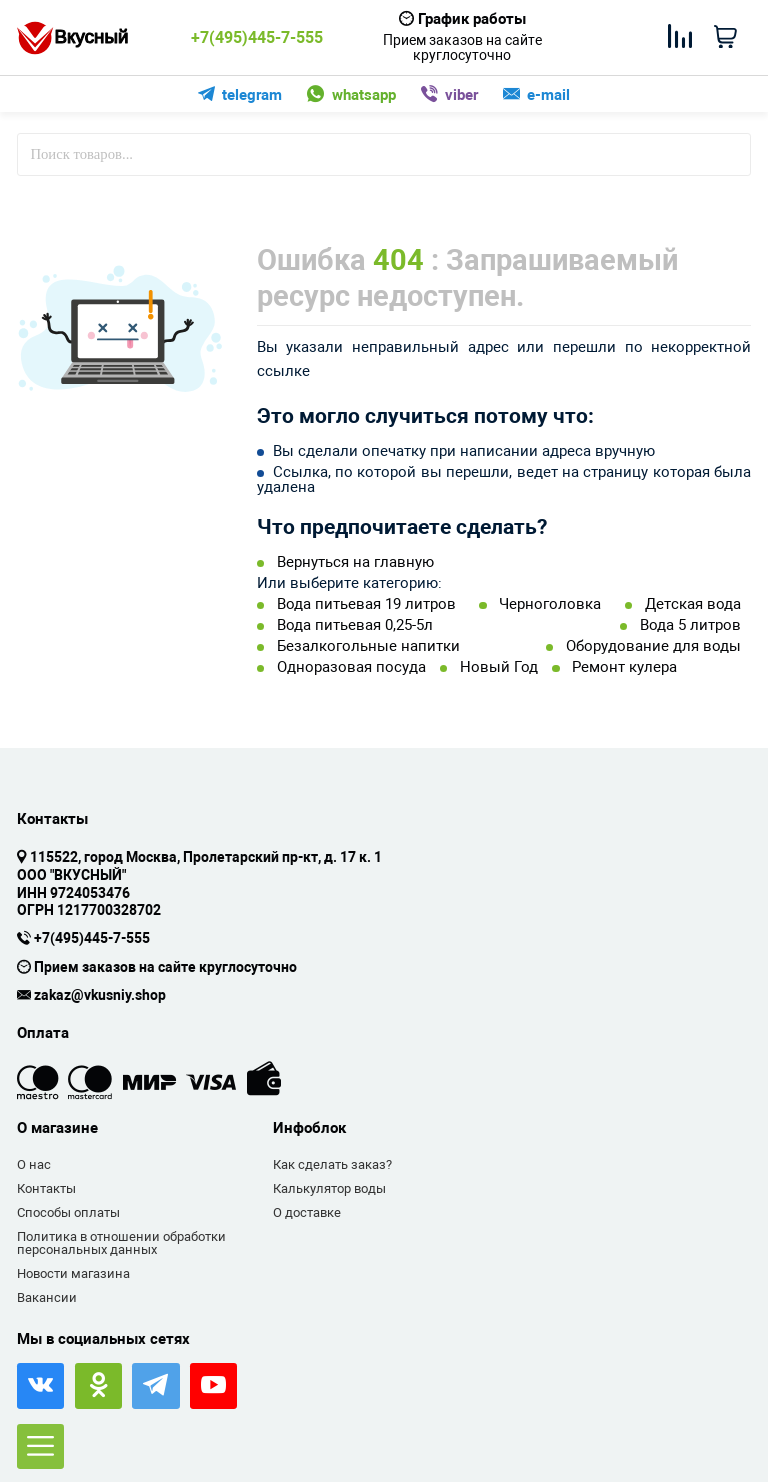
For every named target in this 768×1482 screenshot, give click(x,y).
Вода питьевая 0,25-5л (355, 625)
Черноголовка (550, 604)
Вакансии (47, 1297)
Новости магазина (73, 1273)
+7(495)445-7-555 (257, 38)
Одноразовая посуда (351, 667)
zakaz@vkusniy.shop (100, 996)
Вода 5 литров (690, 625)
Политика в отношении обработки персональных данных (121, 1243)
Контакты (46, 1188)
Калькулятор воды (329, 1188)
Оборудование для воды (653, 646)
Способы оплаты (68, 1212)
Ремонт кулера (624, 667)
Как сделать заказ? (332, 1164)
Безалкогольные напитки (368, 646)
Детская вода (693, 604)
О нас (34, 1164)
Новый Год (499, 667)
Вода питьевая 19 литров (366, 604)
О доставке (307, 1212)
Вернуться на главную (355, 562)
